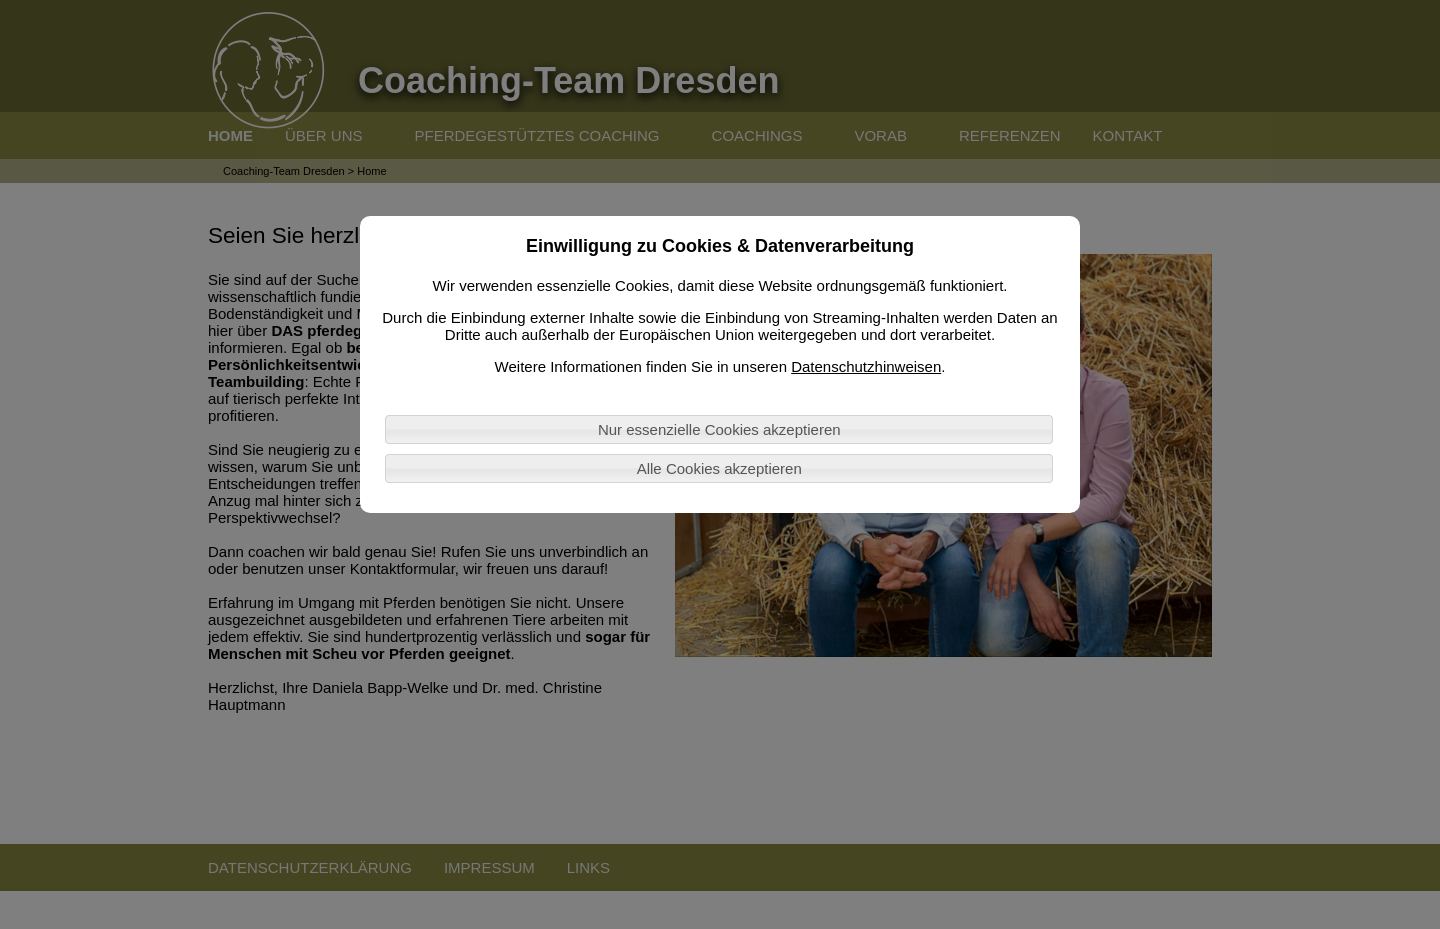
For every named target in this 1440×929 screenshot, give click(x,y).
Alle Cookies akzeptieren (719, 468)
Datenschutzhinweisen (866, 366)
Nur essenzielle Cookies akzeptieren (719, 429)
